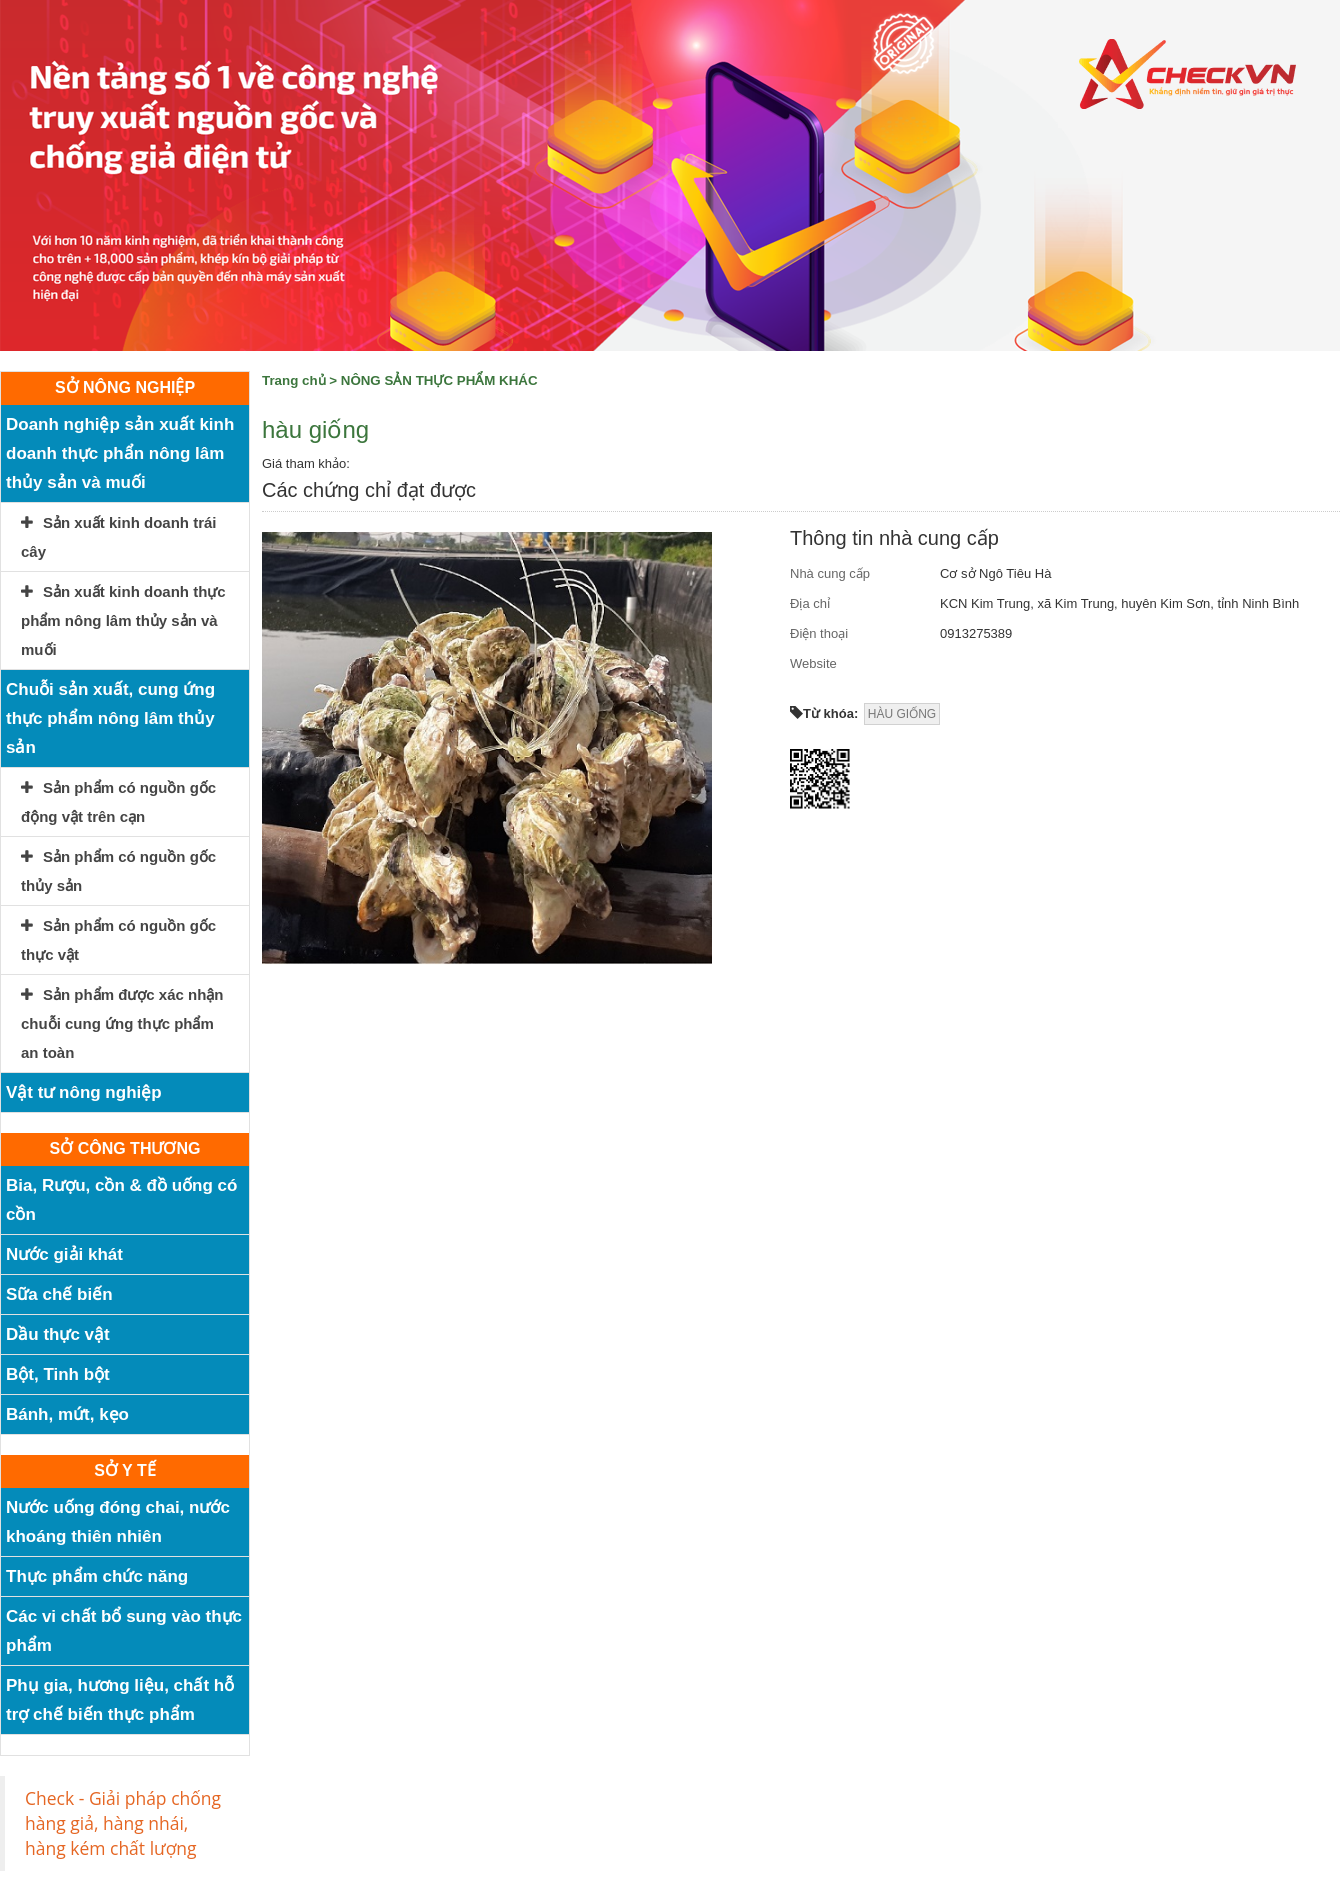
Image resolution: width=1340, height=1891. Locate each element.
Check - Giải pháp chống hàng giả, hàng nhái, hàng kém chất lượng (123, 1823)
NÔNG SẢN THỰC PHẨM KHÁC (439, 380)
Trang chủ (294, 380)
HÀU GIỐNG (902, 714)
